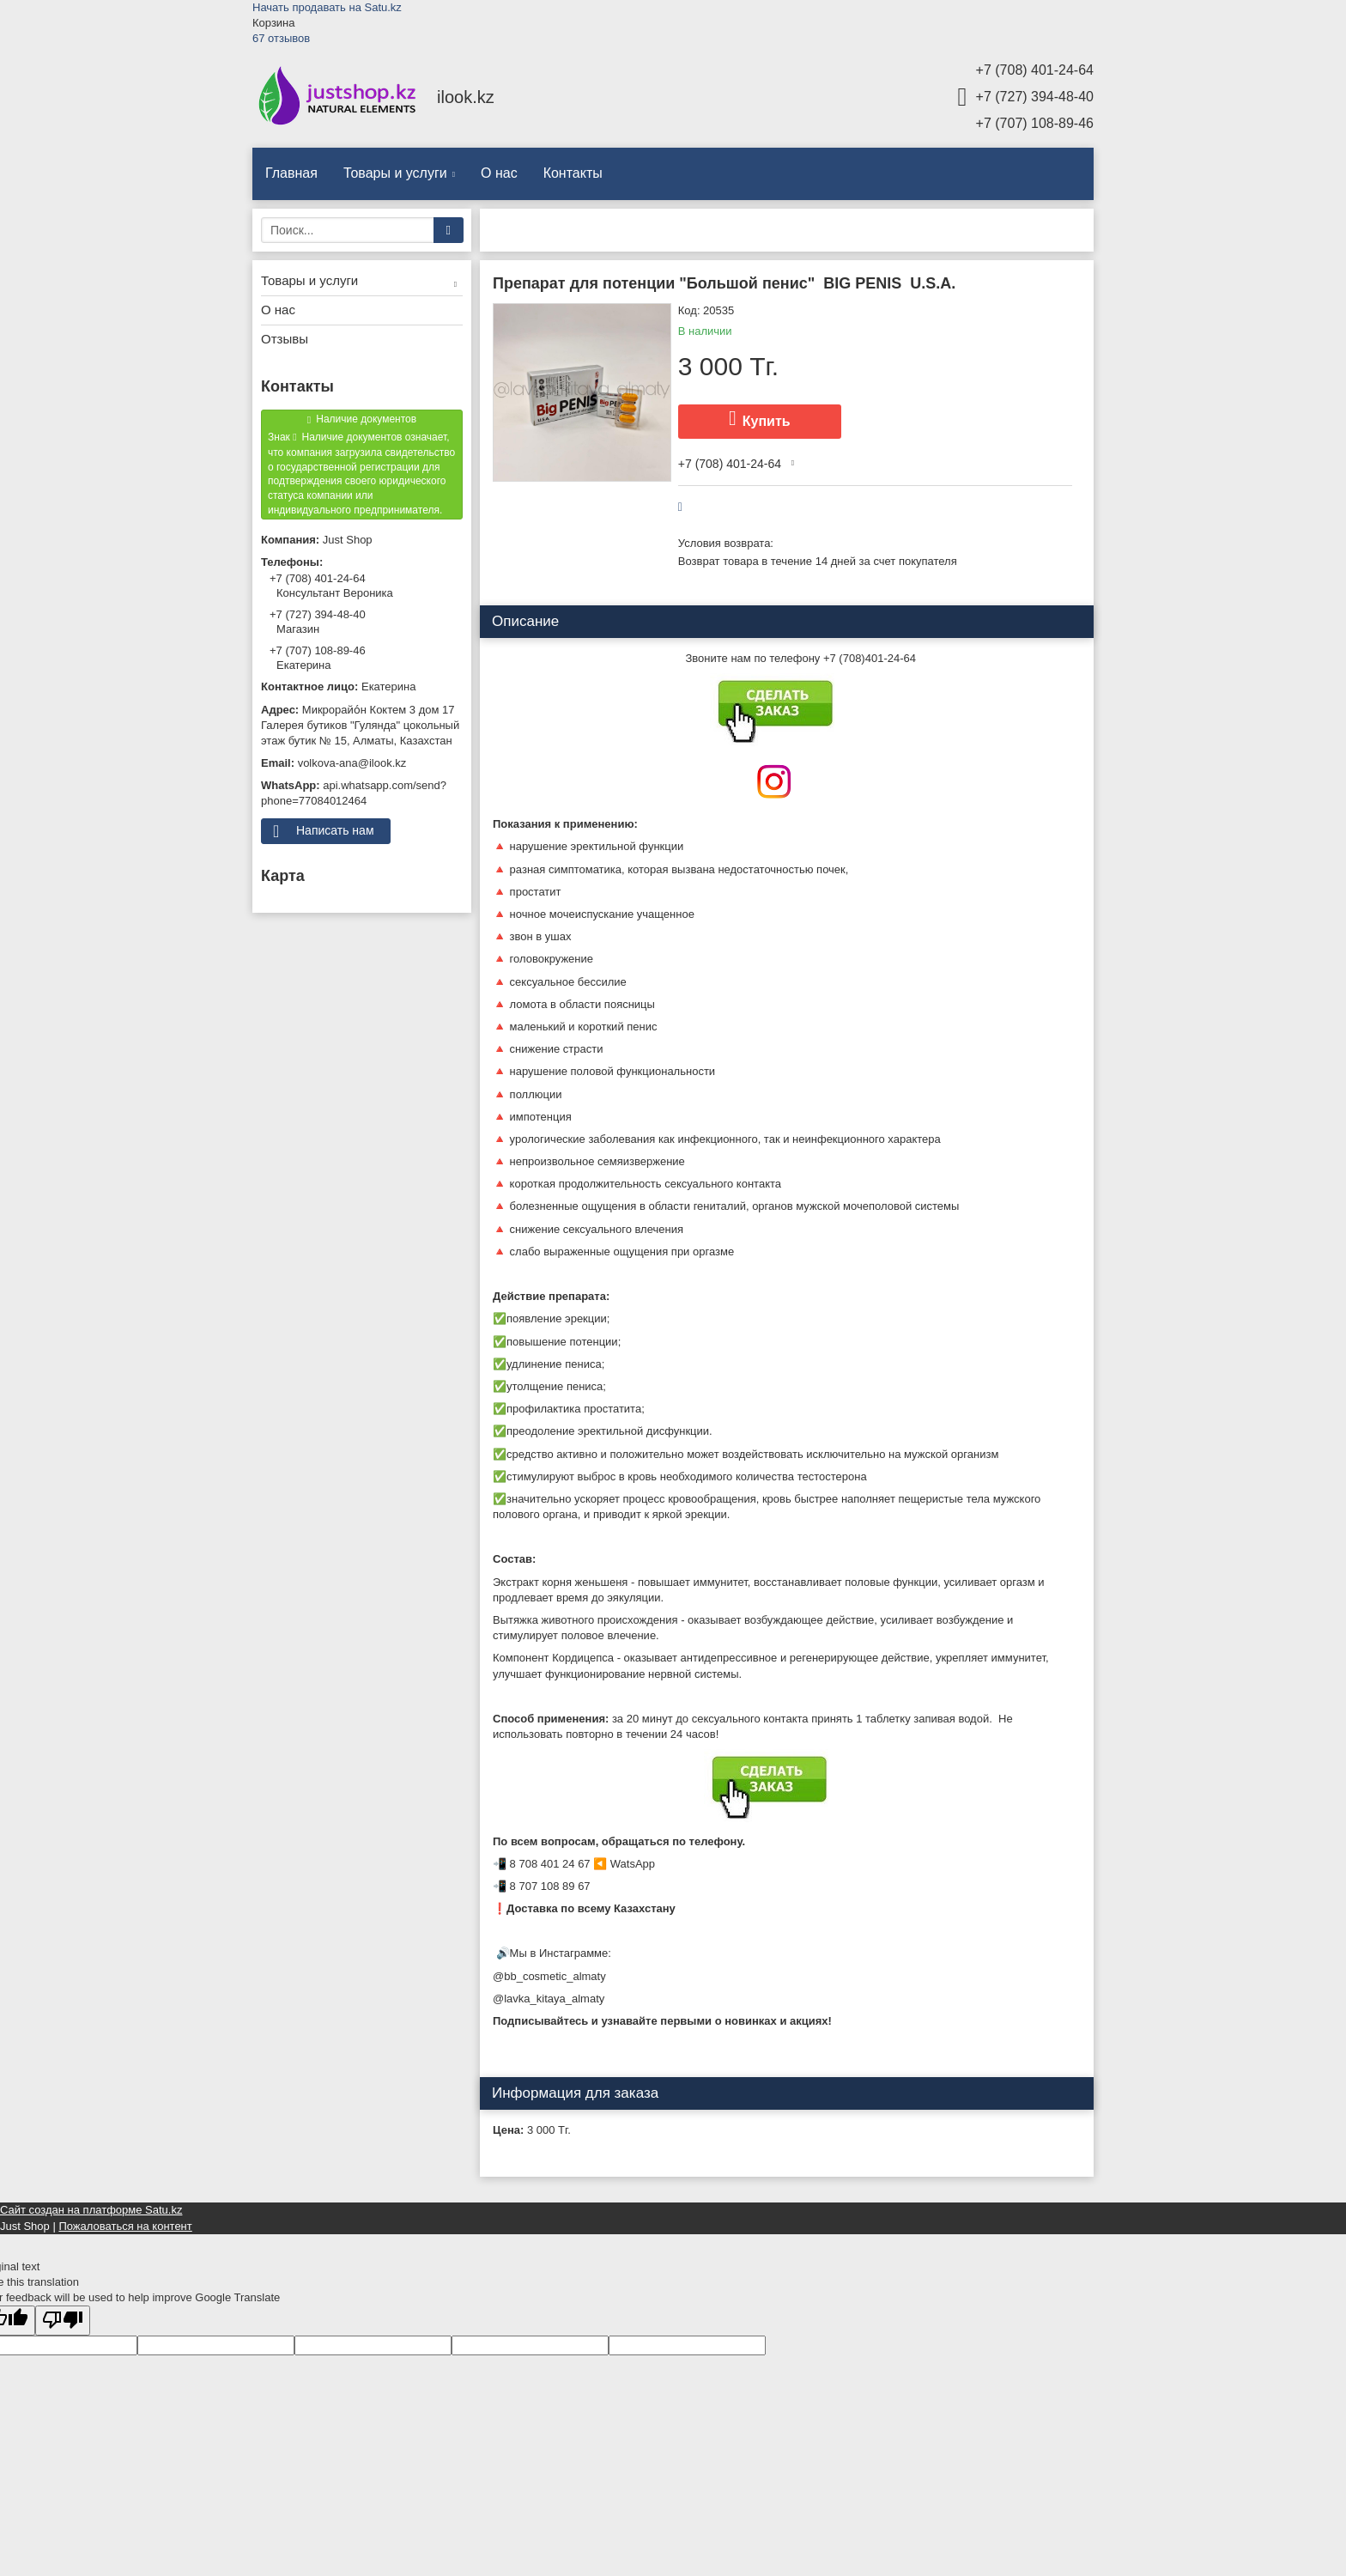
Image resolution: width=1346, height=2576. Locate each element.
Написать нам (335, 830)
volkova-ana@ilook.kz (352, 762)
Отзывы (284, 338)
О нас (499, 173)
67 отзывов (281, 38)
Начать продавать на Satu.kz (327, 7)
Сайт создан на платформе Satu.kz (91, 2209)
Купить (767, 421)
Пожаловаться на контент (124, 2226)
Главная (291, 173)
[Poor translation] (62, 2321)
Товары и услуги (395, 173)
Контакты (573, 173)
